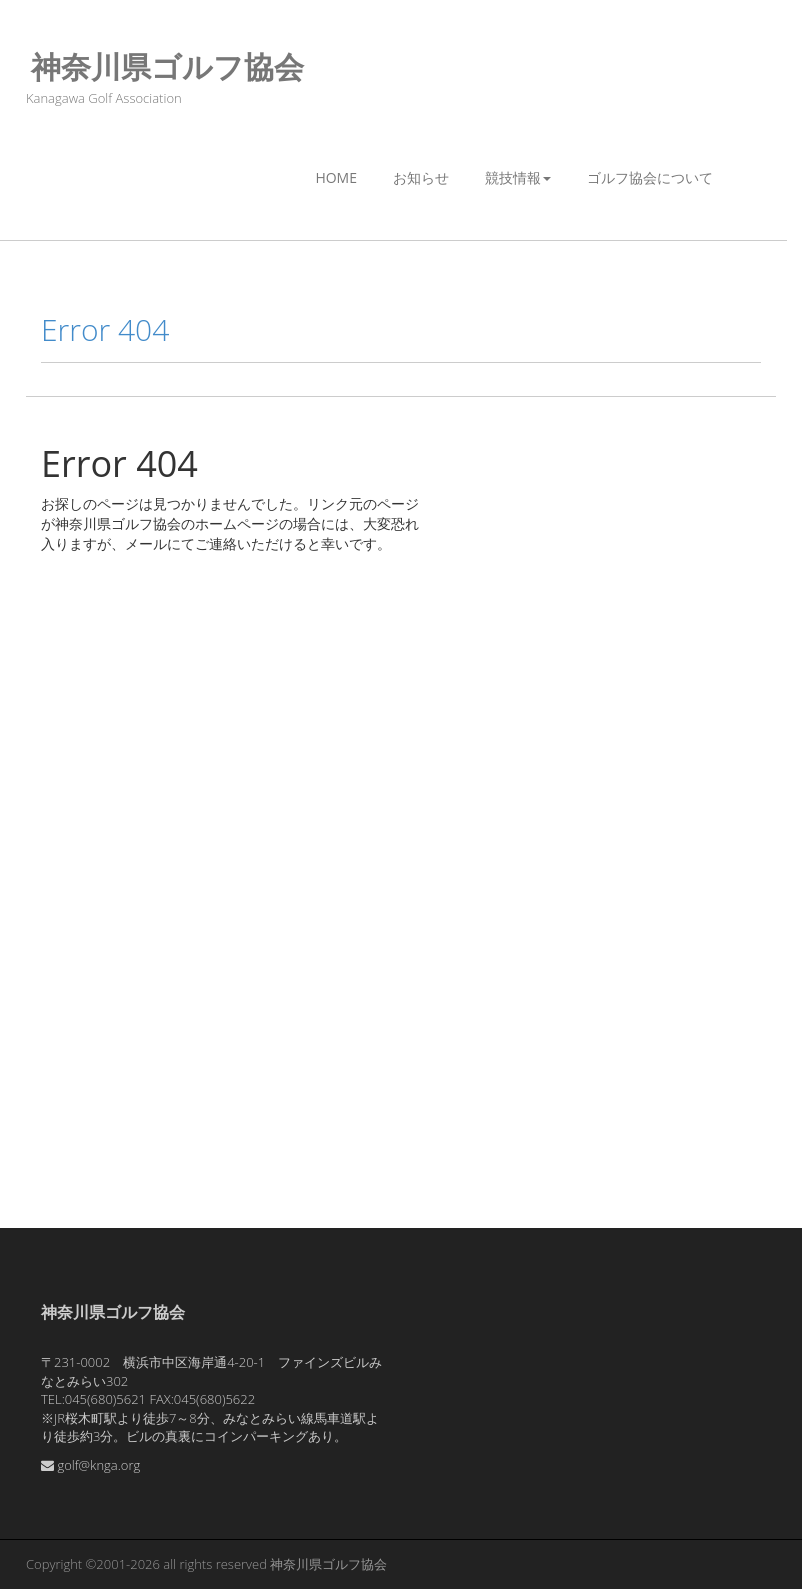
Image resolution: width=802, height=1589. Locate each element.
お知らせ (421, 177)
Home (336, 177)
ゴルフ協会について (650, 177)
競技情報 (518, 177)
